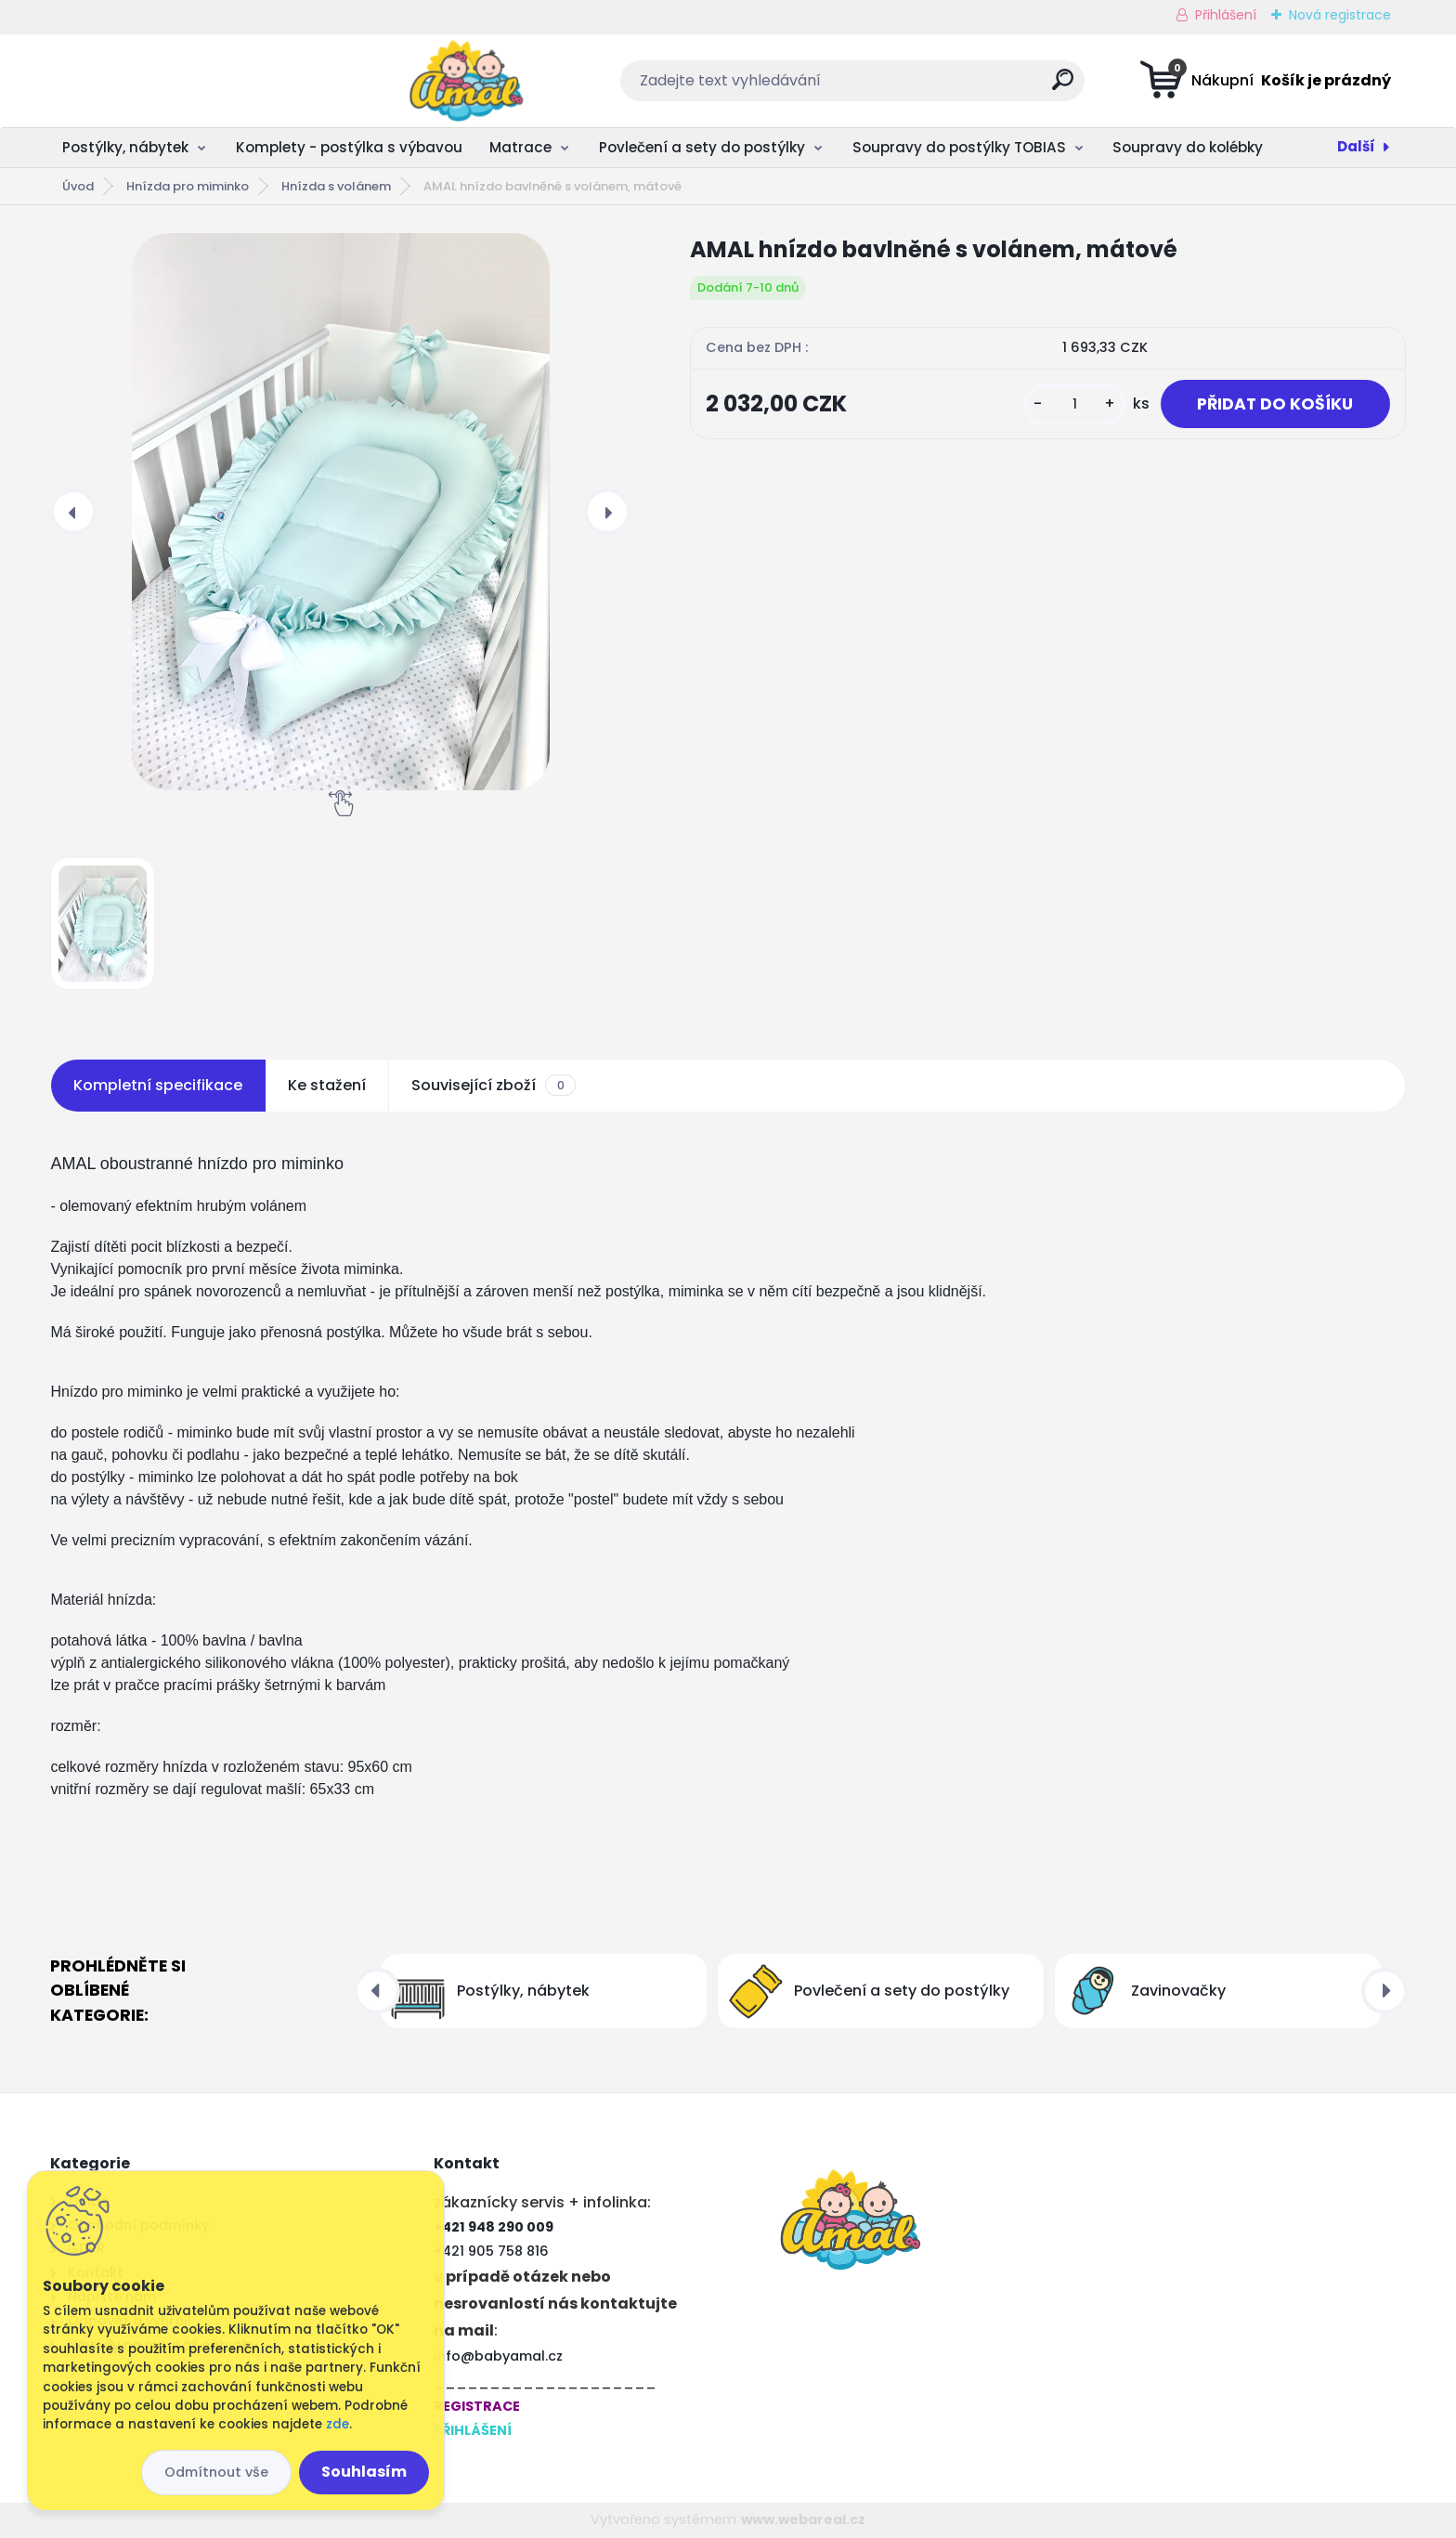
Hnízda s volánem (336, 186)
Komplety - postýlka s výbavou (349, 147)
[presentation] (73, 511)
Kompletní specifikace (157, 1085)
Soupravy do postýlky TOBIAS (959, 147)
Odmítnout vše (216, 2472)
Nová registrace (1340, 15)
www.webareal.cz (803, 2519)
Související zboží (493, 1085)
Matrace (520, 147)
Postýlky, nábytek (125, 147)
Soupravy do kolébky (1187, 147)
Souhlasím (364, 2471)
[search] (912, 87)
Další (1356, 146)
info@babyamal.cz (498, 2356)
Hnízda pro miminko (187, 186)
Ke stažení (327, 1085)
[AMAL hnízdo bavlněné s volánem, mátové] (340, 511)
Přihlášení (1225, 15)
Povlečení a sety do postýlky (702, 147)
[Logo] (164, 80)
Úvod (78, 186)
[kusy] (1072, 404)
